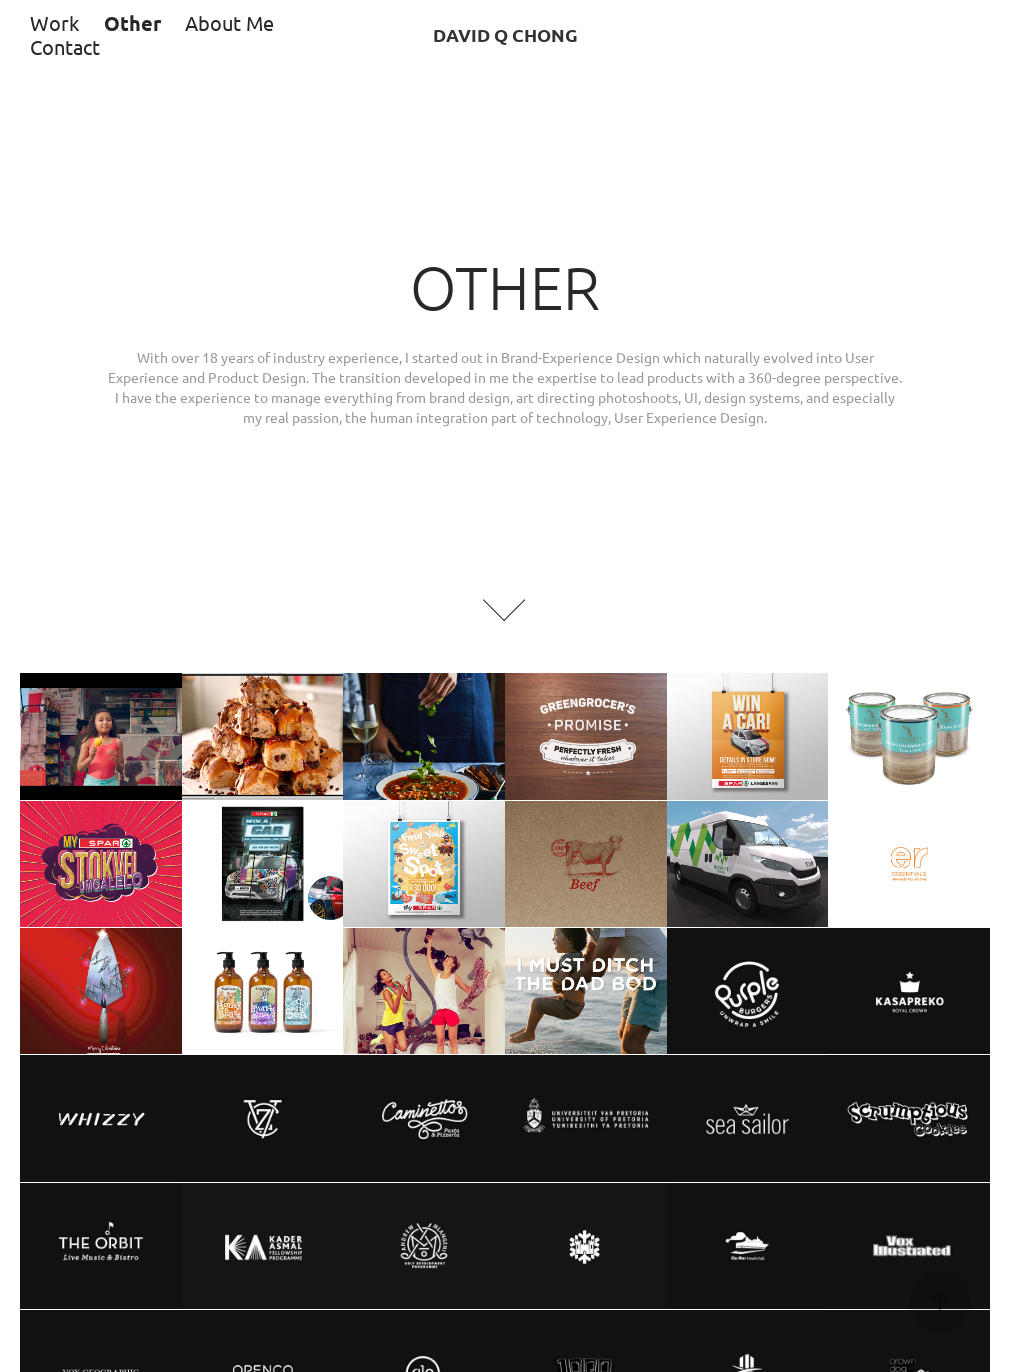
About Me (229, 22)
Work (54, 22)
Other (132, 23)
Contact (65, 46)
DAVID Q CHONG (505, 34)
